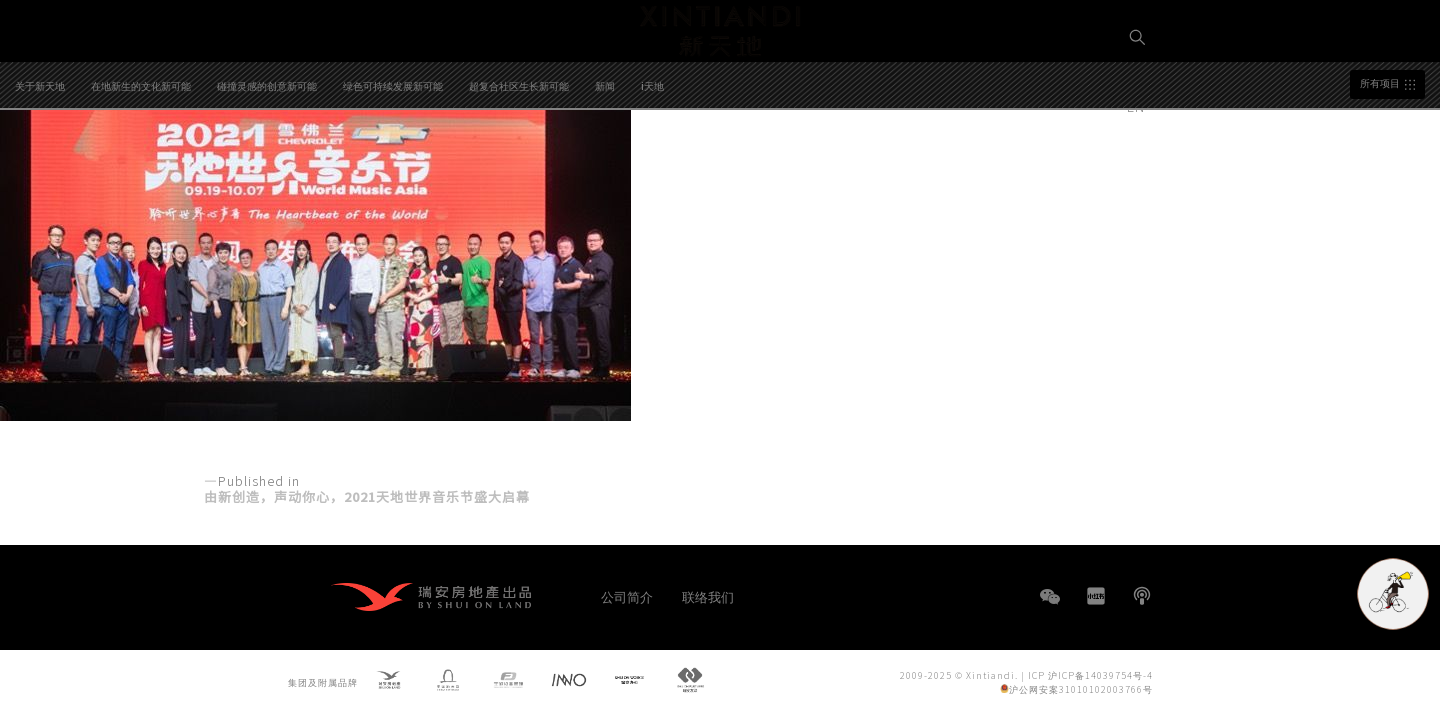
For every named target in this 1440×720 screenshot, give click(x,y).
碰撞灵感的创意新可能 (267, 162)
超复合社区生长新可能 (519, 162)
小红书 (1096, 596)
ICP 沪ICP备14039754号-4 (1090, 674)
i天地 (652, 162)
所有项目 (1380, 160)
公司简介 (627, 596)
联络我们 (708, 596)
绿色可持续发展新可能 (393, 162)
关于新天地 (40, 162)
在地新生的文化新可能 (141, 162)
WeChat (1050, 606)
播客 (1142, 596)
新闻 (605, 162)
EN (1138, 106)
